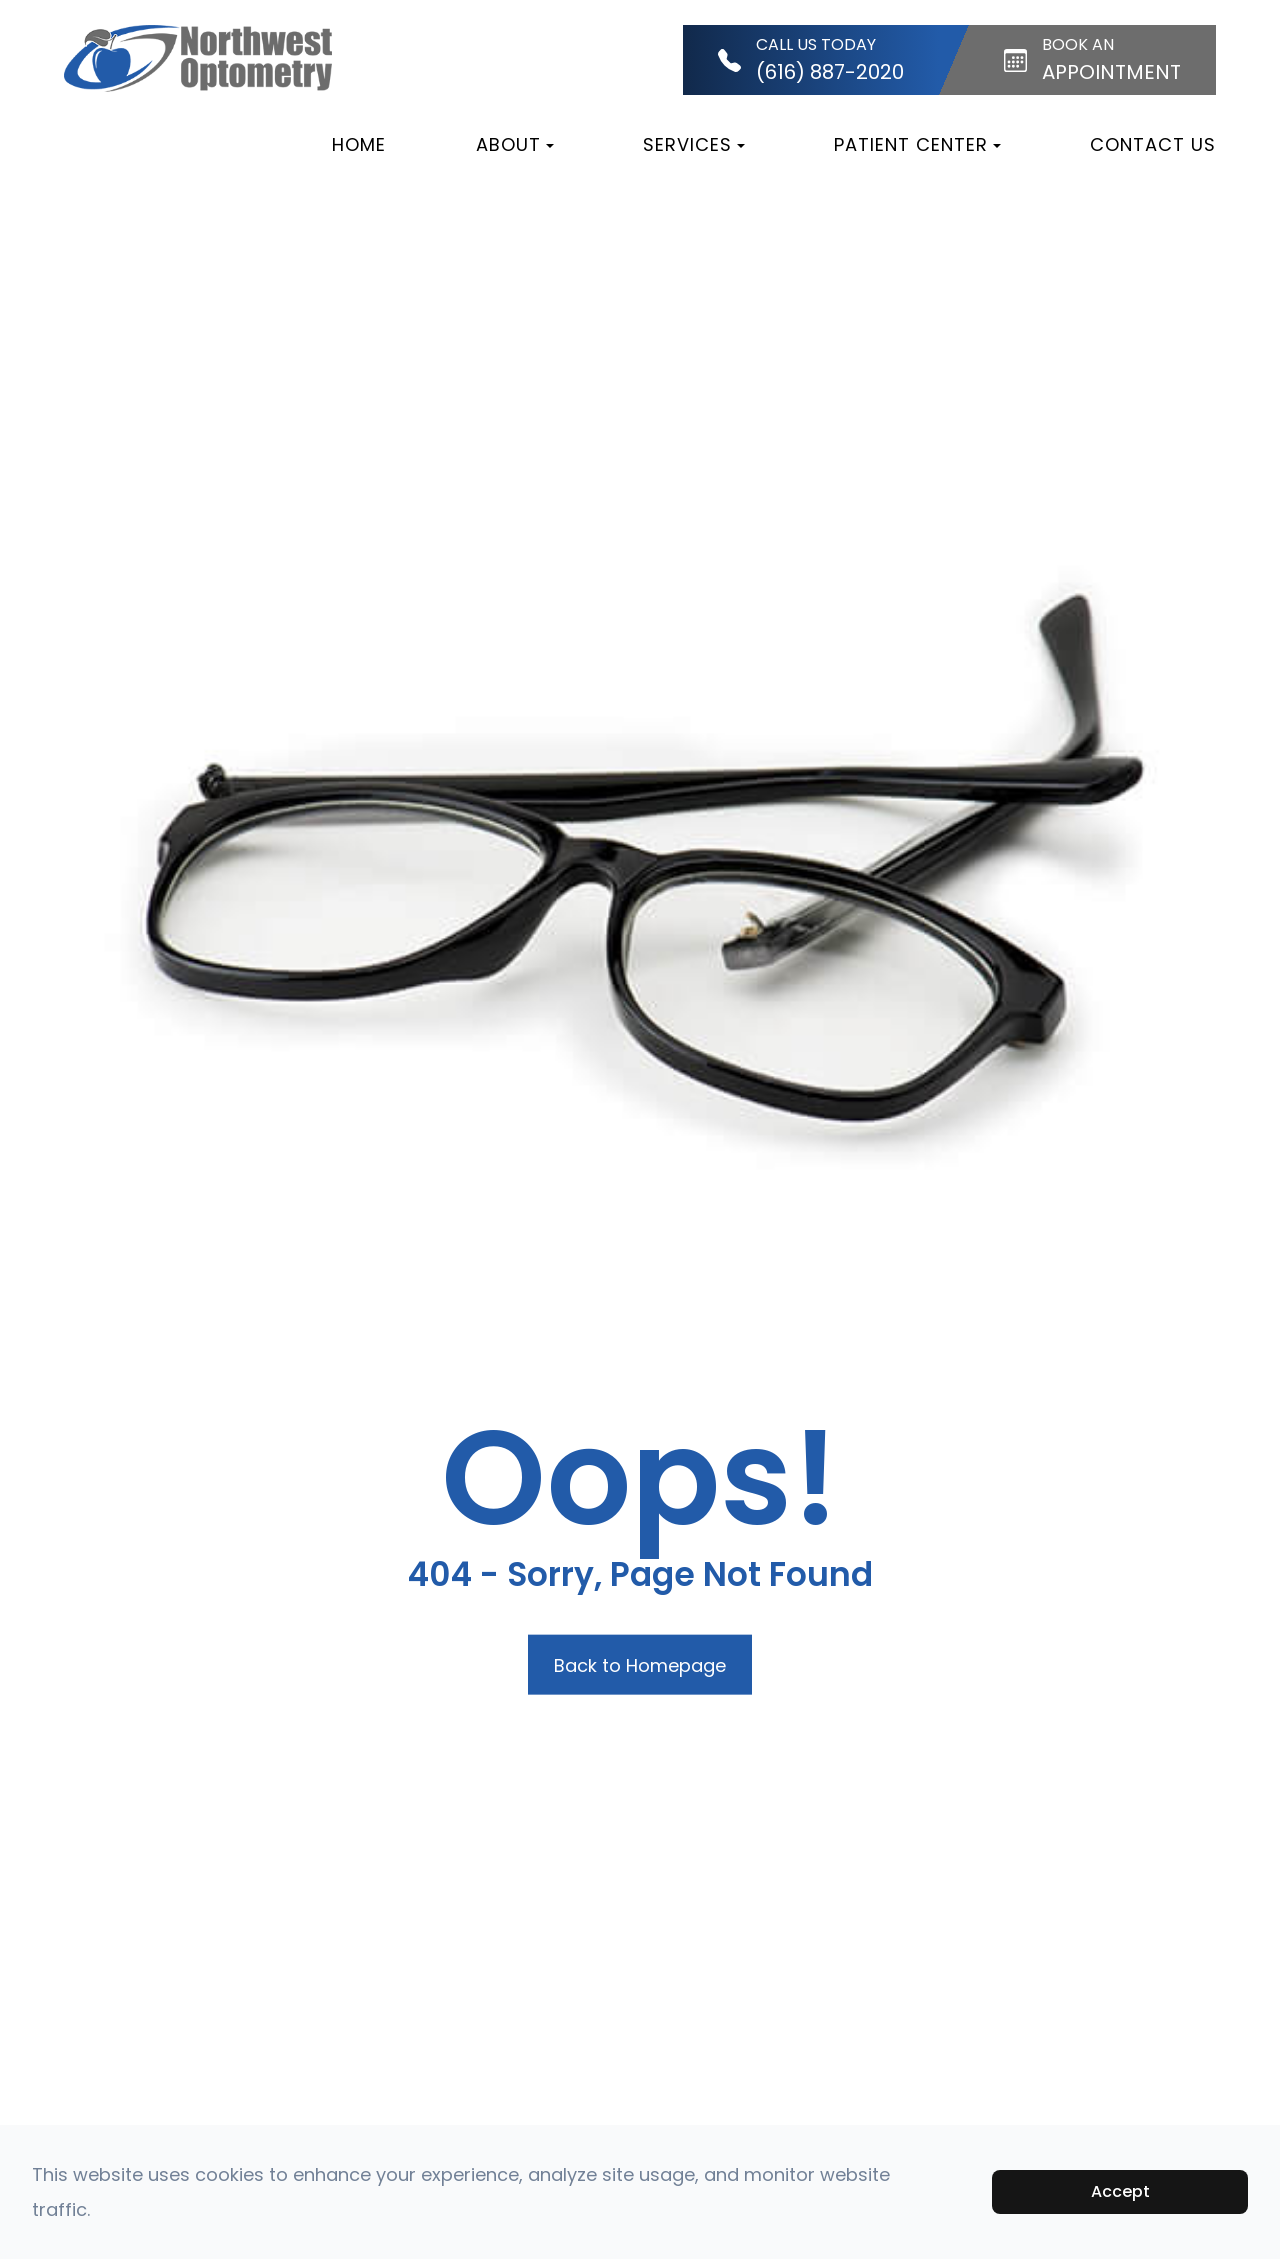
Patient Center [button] (917, 144)
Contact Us (1153, 144)
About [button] (515, 144)
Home (359, 144)
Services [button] (694, 144)
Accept (1120, 2191)
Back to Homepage (640, 1664)
